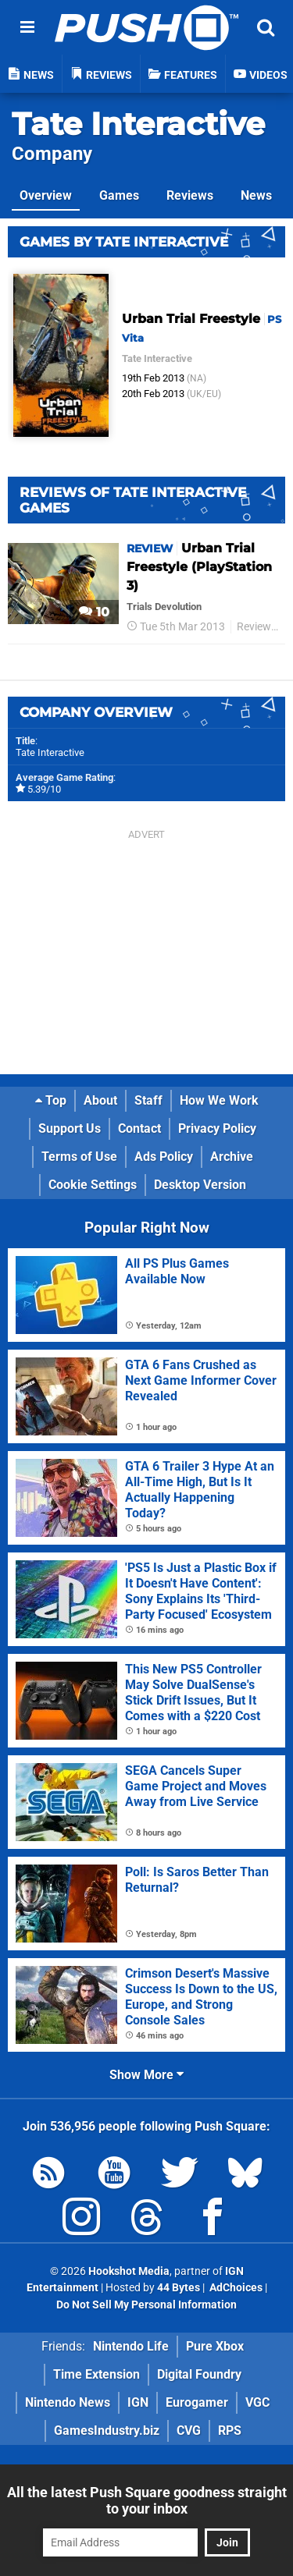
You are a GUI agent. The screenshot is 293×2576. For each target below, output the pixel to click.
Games (119, 195)
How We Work (219, 1100)
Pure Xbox (215, 2346)
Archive (231, 1156)
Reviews (189, 195)
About (100, 1100)
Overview (46, 195)
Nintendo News (67, 2402)
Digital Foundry (199, 2374)
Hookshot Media (129, 2271)
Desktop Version (200, 1184)
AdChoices (235, 2287)
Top (50, 1100)
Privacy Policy (217, 1128)
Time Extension (96, 2374)
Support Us (69, 1128)
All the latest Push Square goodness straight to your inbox (147, 2500)
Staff (148, 1100)
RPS (229, 2430)
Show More (146, 2074)
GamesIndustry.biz (106, 2430)
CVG (189, 2430)
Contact (139, 1128)
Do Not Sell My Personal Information (146, 2305)
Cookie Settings (92, 1184)
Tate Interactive (138, 124)
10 (94, 612)
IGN (137, 2402)
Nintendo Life (131, 2346)
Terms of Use (79, 1156)
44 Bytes (178, 2287)
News (256, 195)
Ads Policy (163, 1156)
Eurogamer (197, 2402)
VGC (257, 2402)
